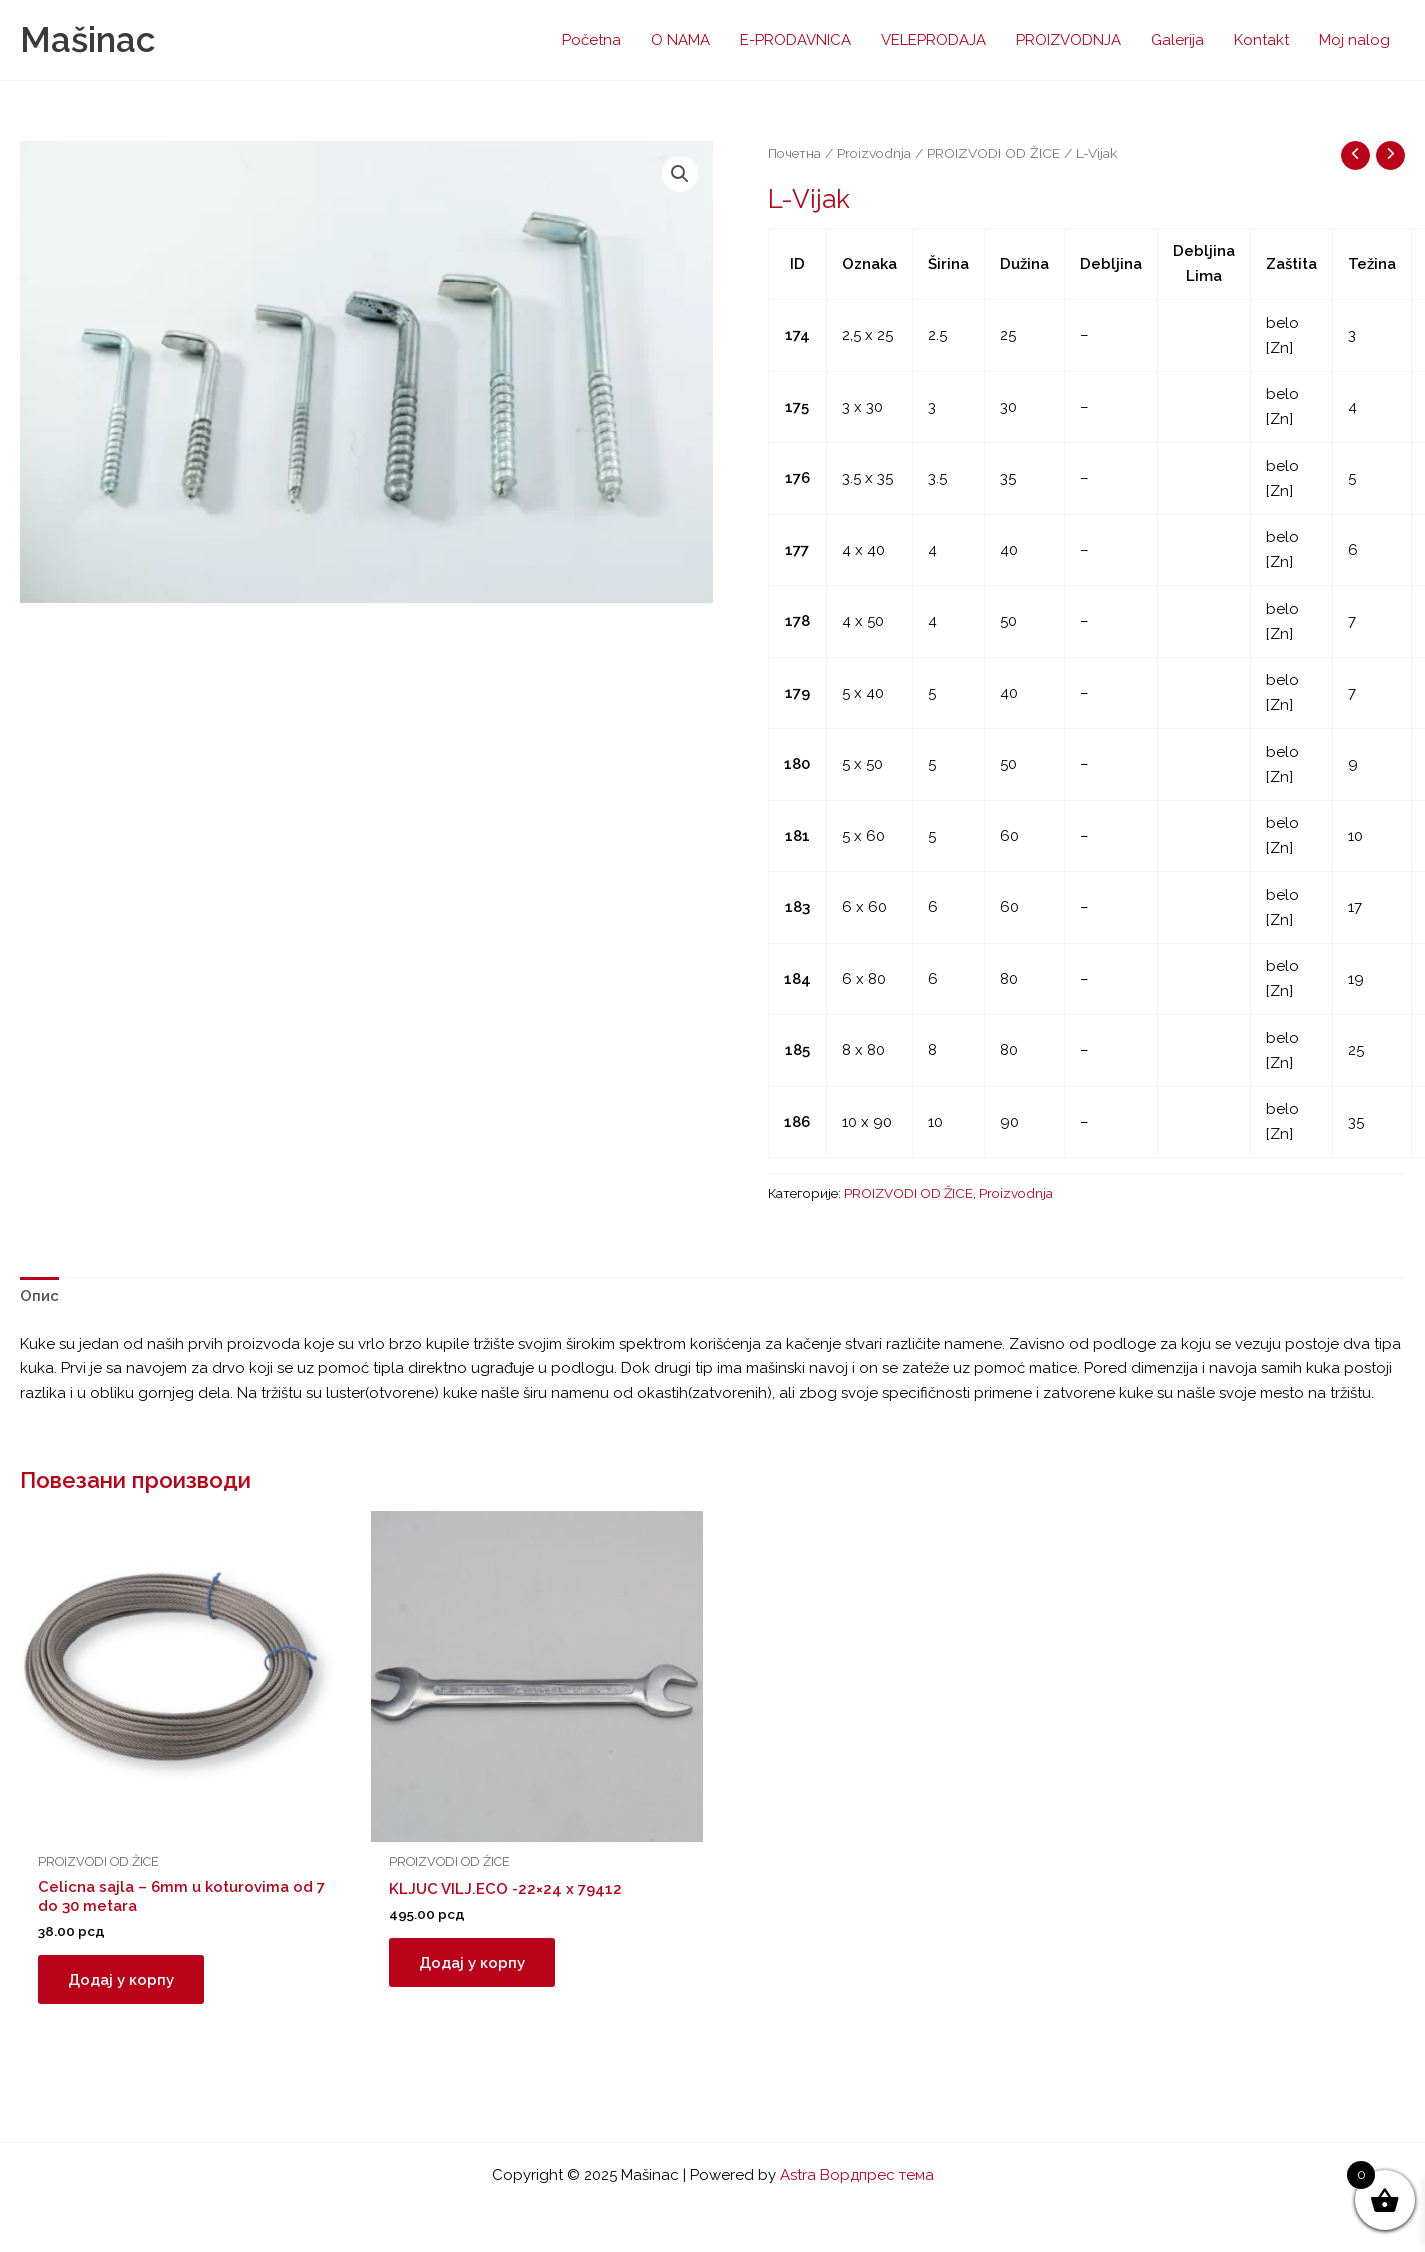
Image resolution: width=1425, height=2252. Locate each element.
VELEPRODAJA (933, 40)
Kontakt (1261, 40)
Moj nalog (1354, 40)
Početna (591, 40)
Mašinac (87, 39)
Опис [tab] (39, 1296)
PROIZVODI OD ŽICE (993, 153)
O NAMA (680, 40)
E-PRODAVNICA (795, 40)
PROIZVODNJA (1068, 40)
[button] (680, 174)
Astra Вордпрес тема (857, 2176)
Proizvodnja (874, 153)
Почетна (794, 153)
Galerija (1177, 40)
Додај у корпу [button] (121, 1979)
